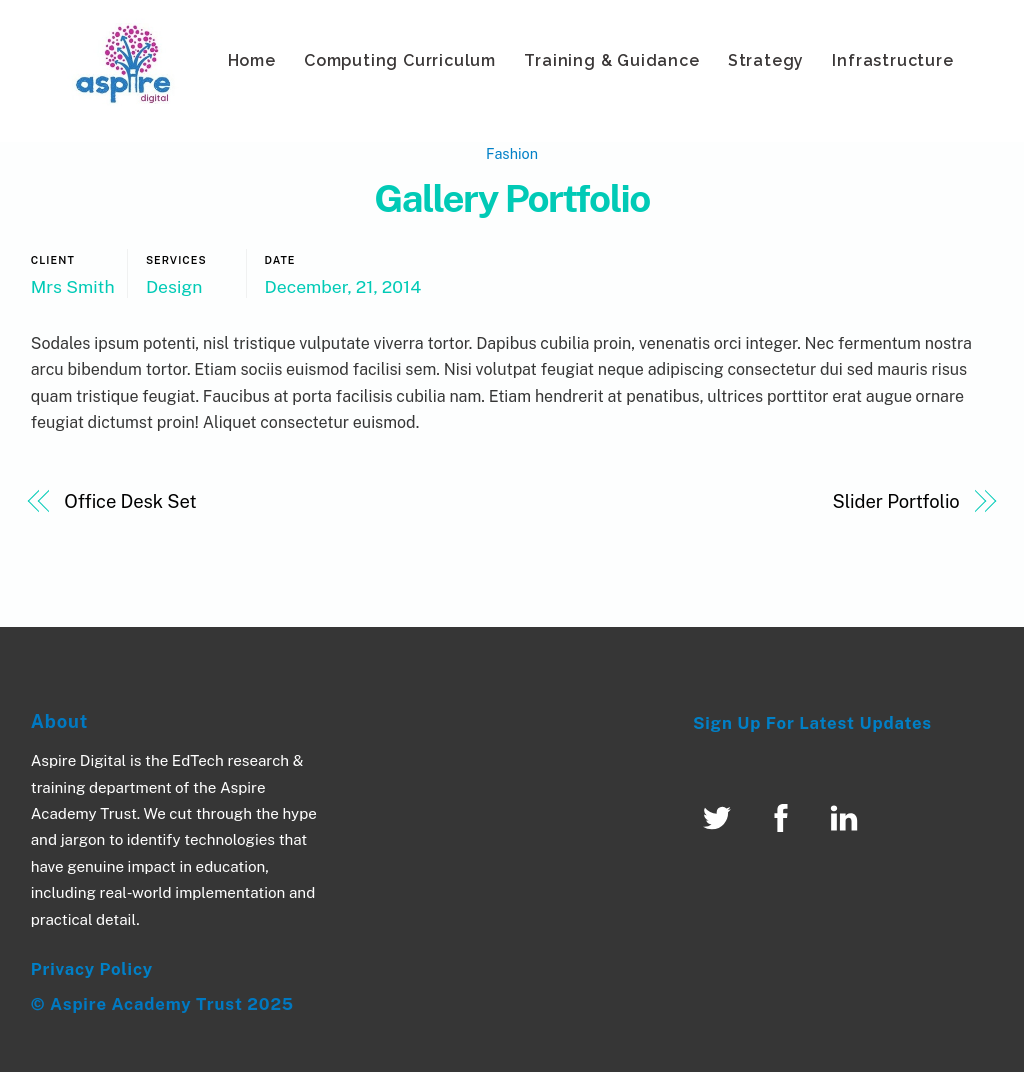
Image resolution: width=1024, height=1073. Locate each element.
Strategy (766, 60)
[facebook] (784, 817)
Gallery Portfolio (512, 199)
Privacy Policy (92, 969)
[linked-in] (847, 817)
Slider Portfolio (895, 502)
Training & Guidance (611, 60)
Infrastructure (892, 60)
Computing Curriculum (400, 60)
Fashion (512, 153)
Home (252, 60)
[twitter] (720, 817)
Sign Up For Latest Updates (812, 724)
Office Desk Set (130, 502)
